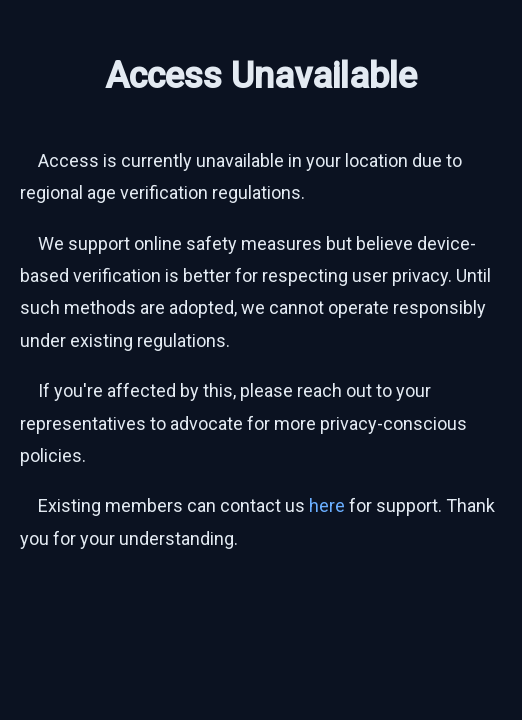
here (327, 505)
